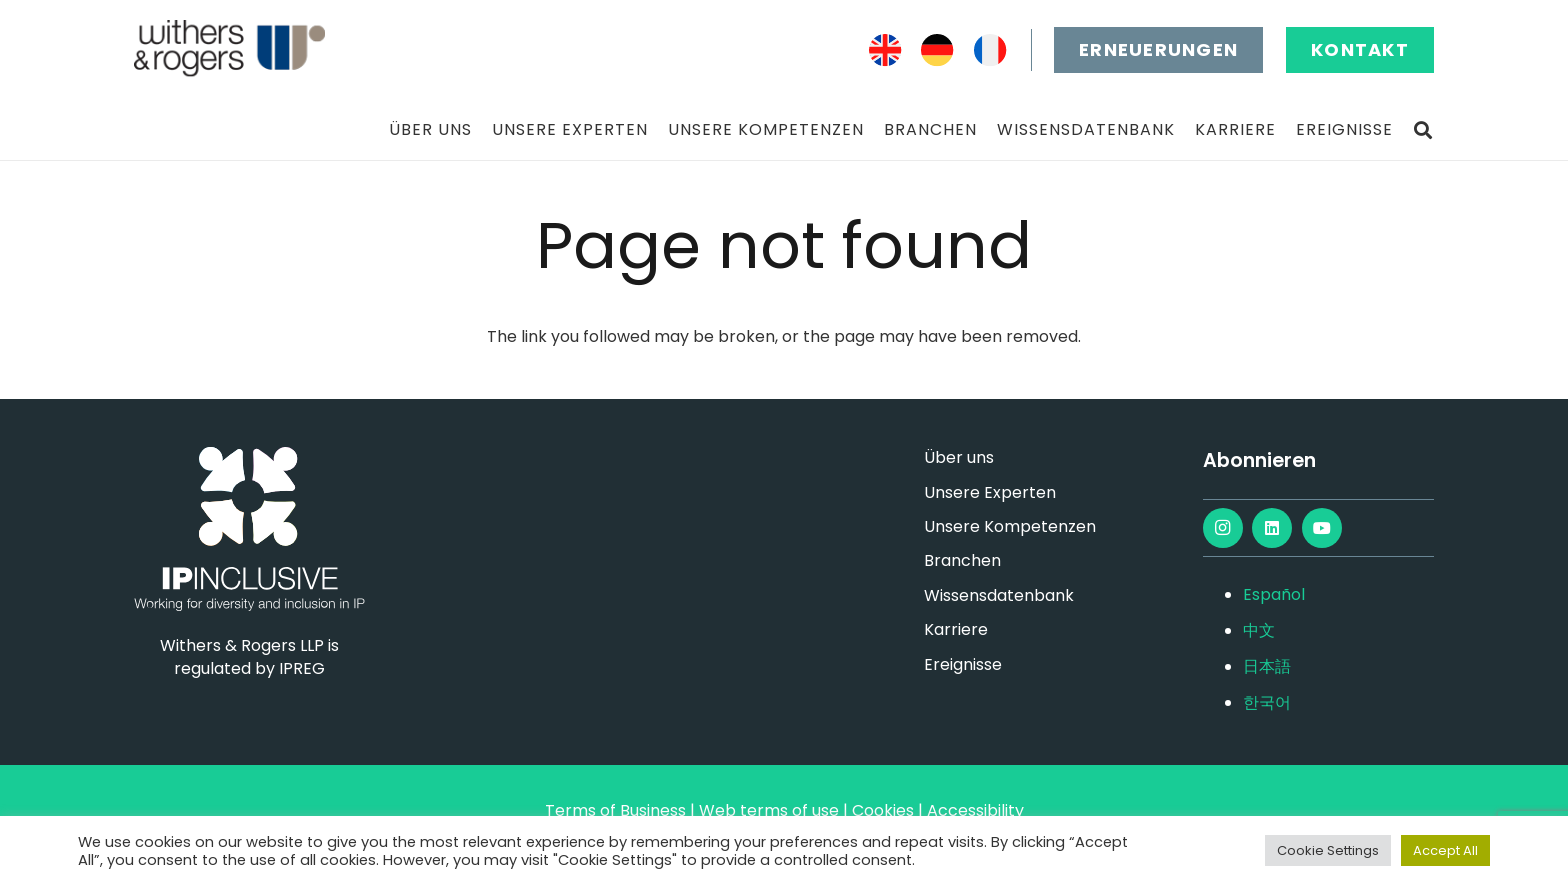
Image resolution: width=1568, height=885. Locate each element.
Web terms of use (769, 810)
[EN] (885, 50)
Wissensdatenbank (999, 595)
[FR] (990, 50)
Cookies (883, 810)
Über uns (959, 457)
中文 (1259, 630)
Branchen (962, 560)
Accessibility (975, 810)
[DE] (937, 50)
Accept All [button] (1445, 850)
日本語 (1267, 666)
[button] (1423, 130)
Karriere (956, 629)
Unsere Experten (990, 492)
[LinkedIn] (1272, 528)
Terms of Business (615, 810)
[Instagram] (1223, 528)
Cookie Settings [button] (1328, 850)
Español (1274, 594)
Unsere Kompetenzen (1010, 526)
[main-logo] (229, 50)
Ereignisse (963, 664)
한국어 (1267, 702)
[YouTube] (1322, 528)
